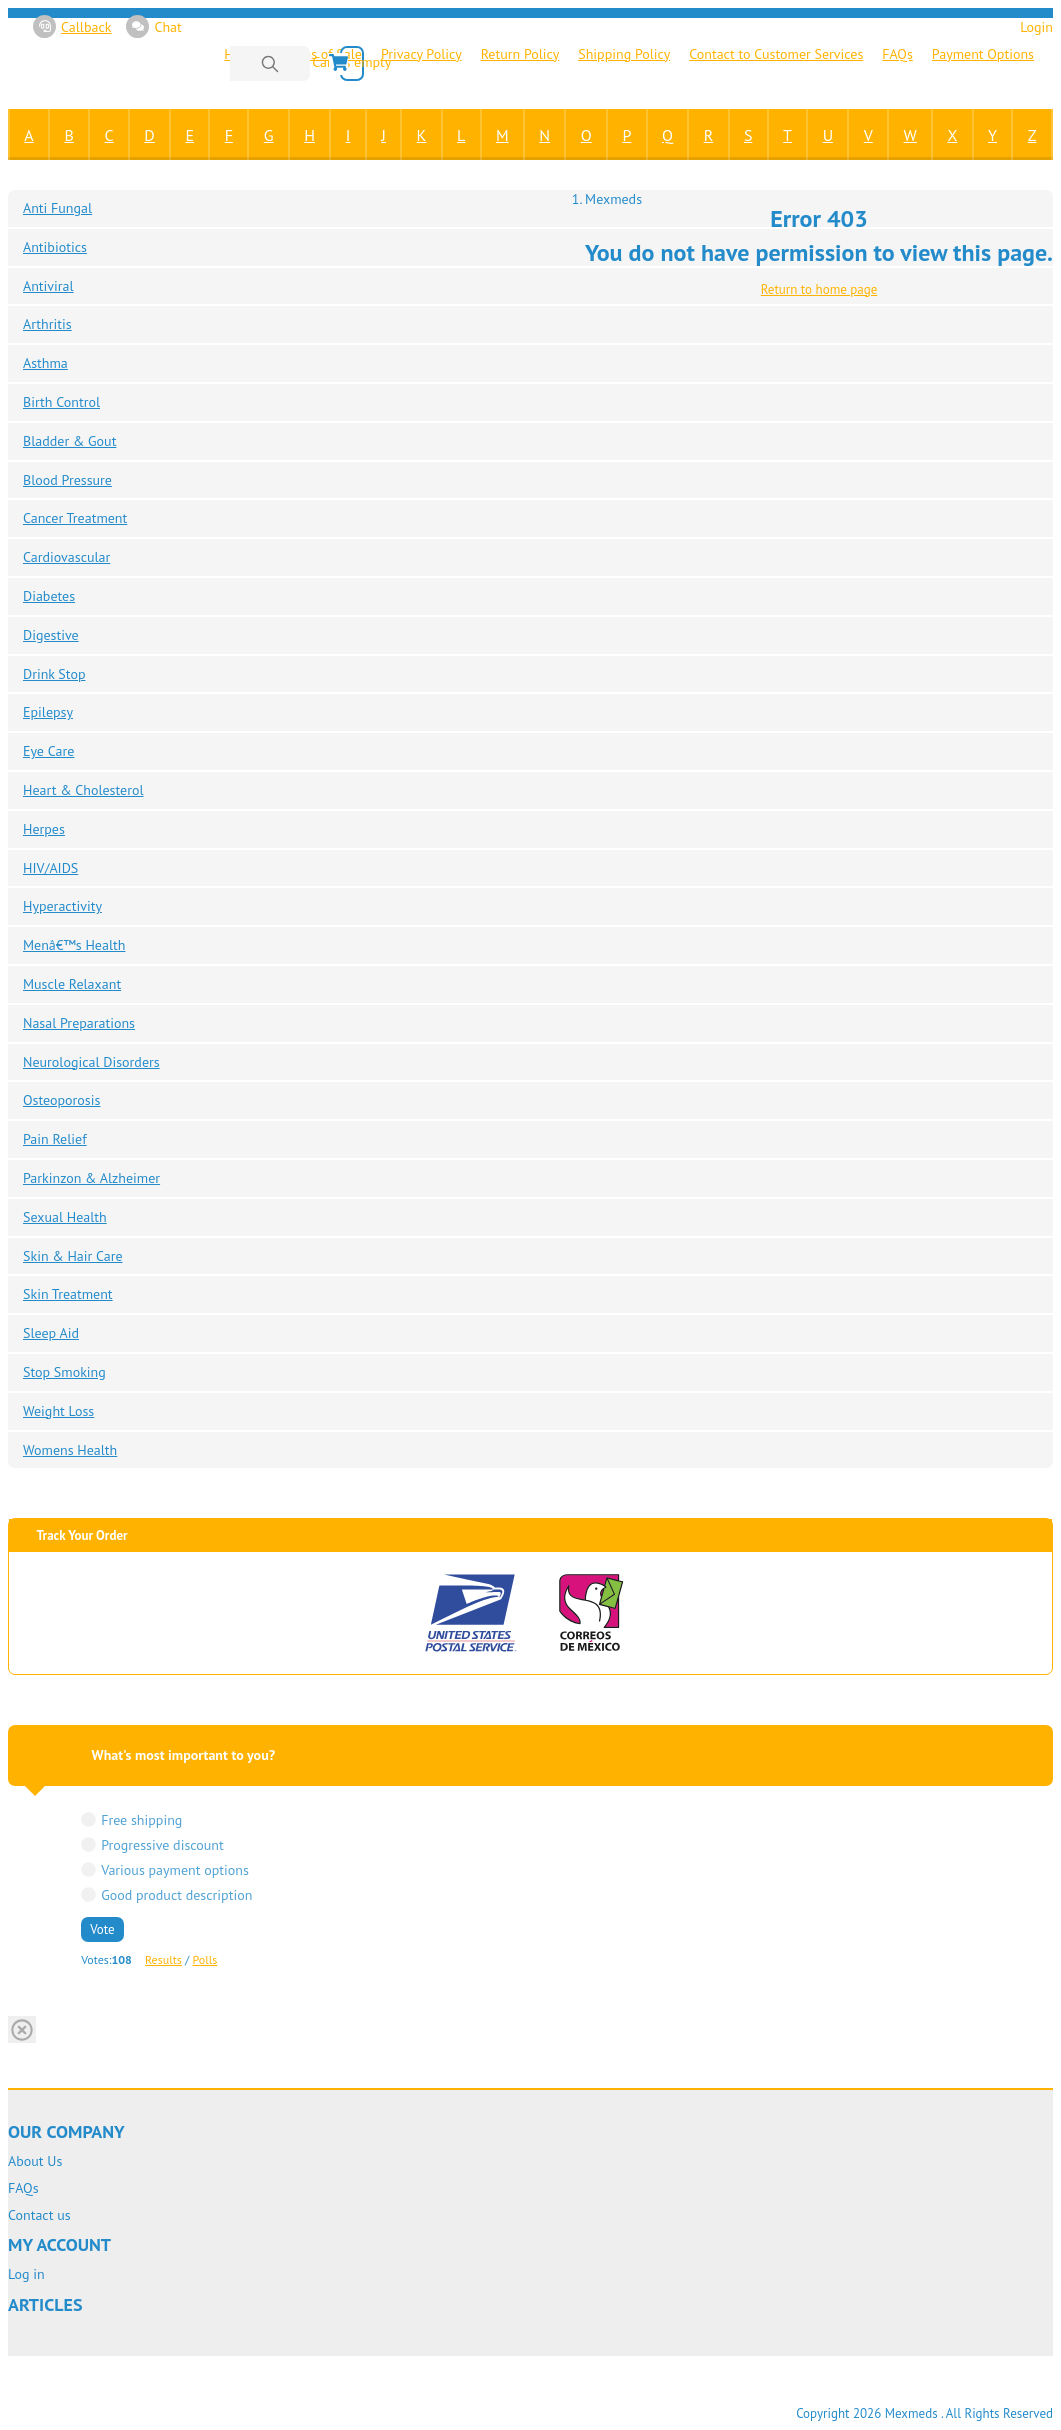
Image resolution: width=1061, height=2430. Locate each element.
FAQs (897, 54)
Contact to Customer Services (776, 54)
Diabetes (49, 596)
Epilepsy (48, 712)
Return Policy (520, 54)
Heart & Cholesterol (83, 790)
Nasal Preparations (79, 1023)
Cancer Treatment (75, 518)
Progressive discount (162, 1844)
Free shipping (141, 1819)
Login (1036, 27)
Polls (205, 1959)
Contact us (39, 2215)
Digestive (51, 635)
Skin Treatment (68, 1294)
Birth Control (61, 402)
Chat (153, 26)
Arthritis (47, 324)
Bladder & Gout (69, 441)
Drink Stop (54, 674)
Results (163, 1959)
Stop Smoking (64, 1372)
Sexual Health (65, 1217)
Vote (102, 1929)
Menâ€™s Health (74, 945)
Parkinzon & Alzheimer (91, 1178)
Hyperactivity (62, 906)
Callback (72, 26)
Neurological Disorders (91, 1062)
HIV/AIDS (50, 868)
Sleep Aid (51, 1333)
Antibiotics (55, 247)
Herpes (44, 829)
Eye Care (48, 751)
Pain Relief (55, 1139)
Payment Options (983, 54)
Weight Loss (58, 1411)
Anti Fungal (57, 208)
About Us (35, 2161)
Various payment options (175, 1869)
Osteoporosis (61, 1100)
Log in (26, 2274)
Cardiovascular (66, 557)
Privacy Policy (421, 54)
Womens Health (70, 1450)
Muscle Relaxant (72, 984)
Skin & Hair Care (73, 1256)
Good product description (176, 1894)
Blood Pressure (67, 480)
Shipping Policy (624, 54)
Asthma (45, 363)
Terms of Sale (322, 54)
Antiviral (48, 286)
